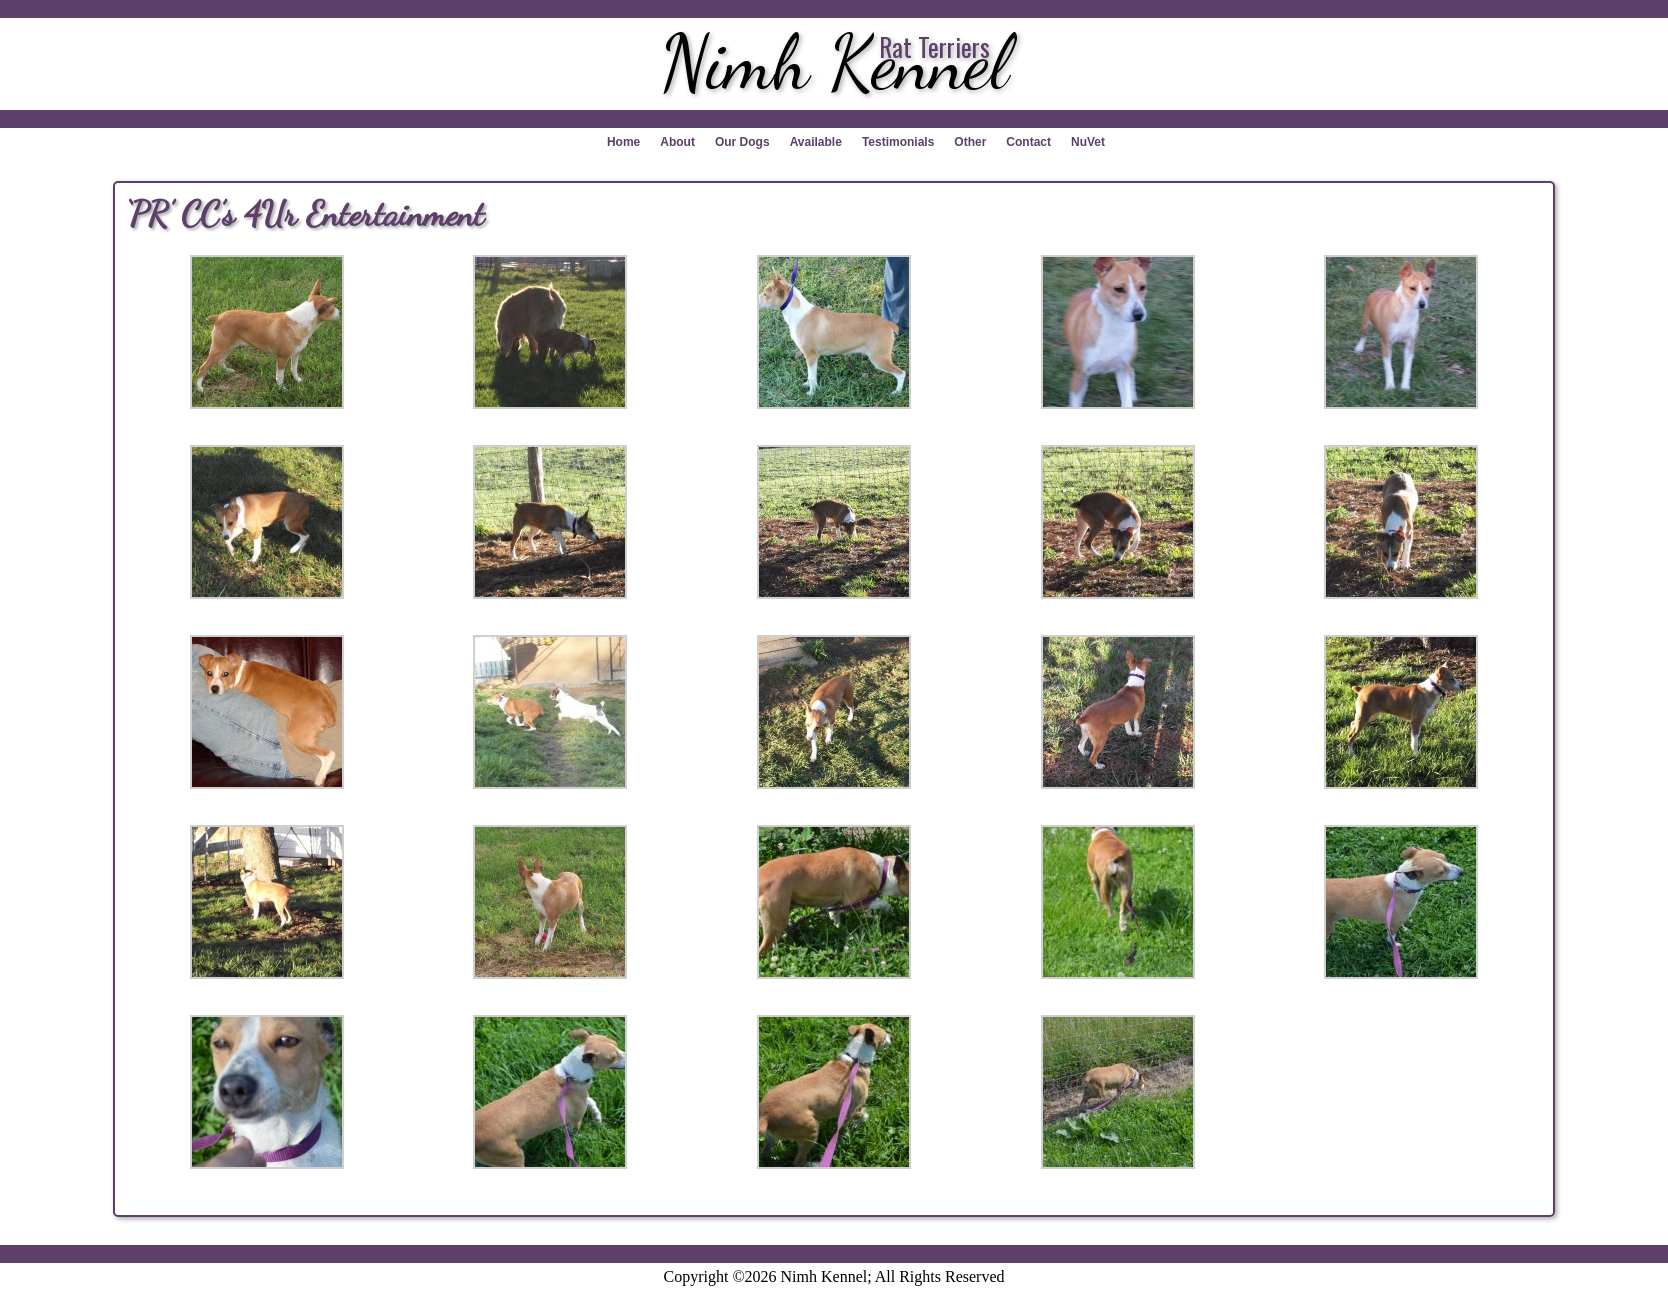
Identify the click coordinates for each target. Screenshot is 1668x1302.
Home (623, 142)
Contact (1028, 142)
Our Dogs (742, 142)
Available (816, 142)
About (677, 142)
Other (970, 142)
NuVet (1088, 142)
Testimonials (898, 142)
